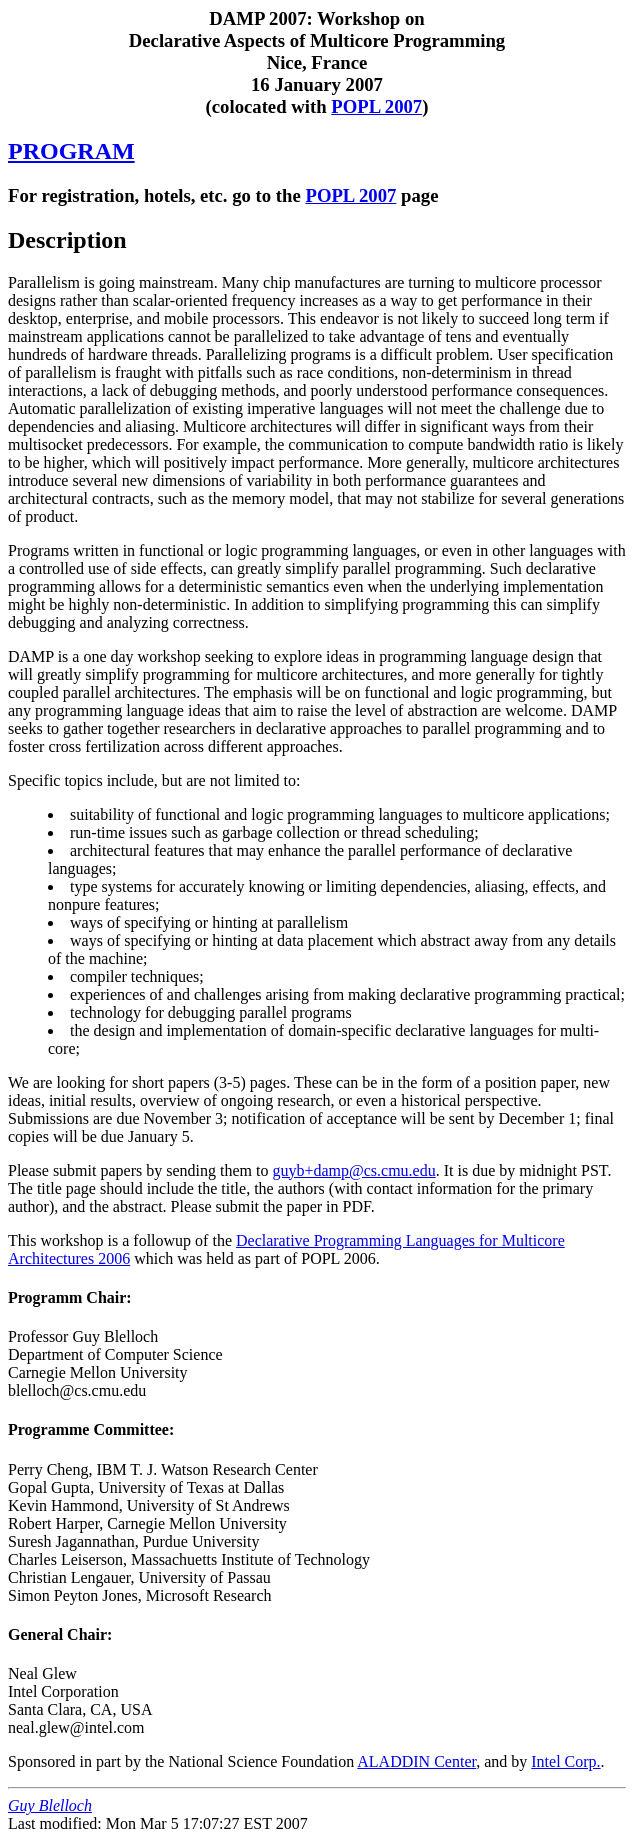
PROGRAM (71, 151)
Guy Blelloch (50, 1805)
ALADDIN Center (416, 1761)
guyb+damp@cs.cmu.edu (353, 1170)
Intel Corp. (565, 1761)
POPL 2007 (376, 106)
